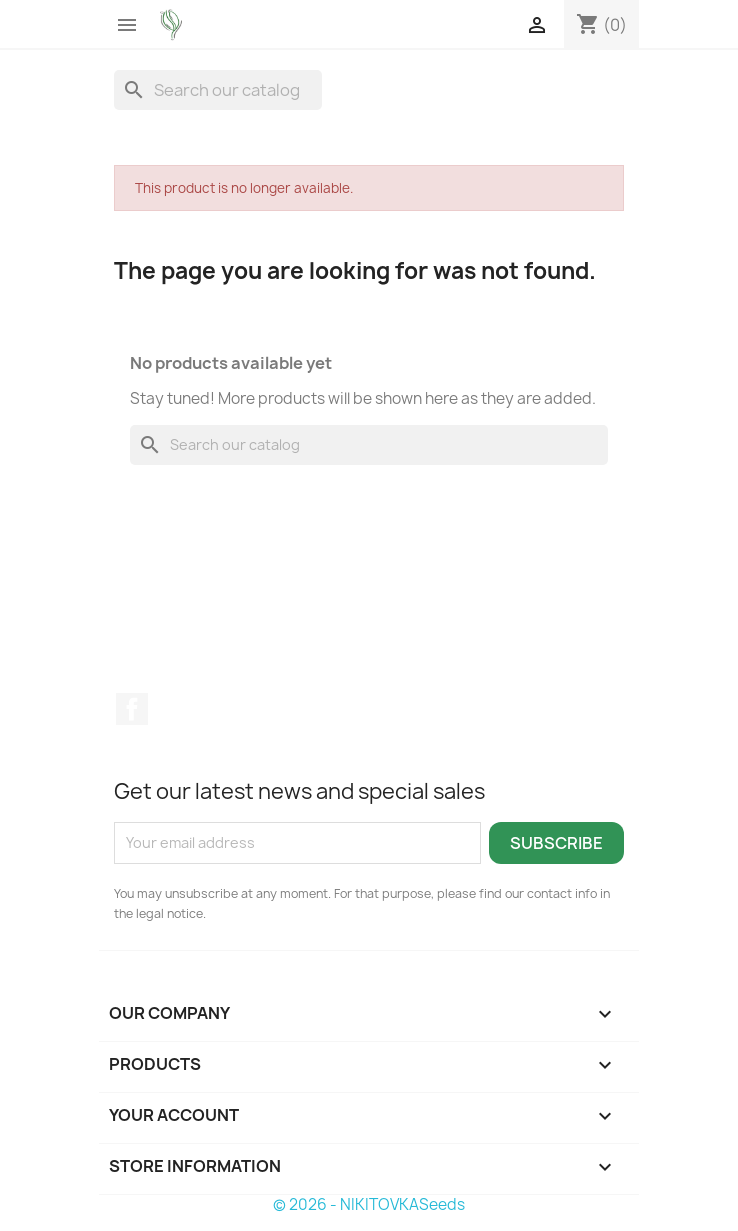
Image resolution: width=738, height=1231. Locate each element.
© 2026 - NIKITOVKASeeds (369, 1204)
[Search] (218, 90)
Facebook (132, 709)
